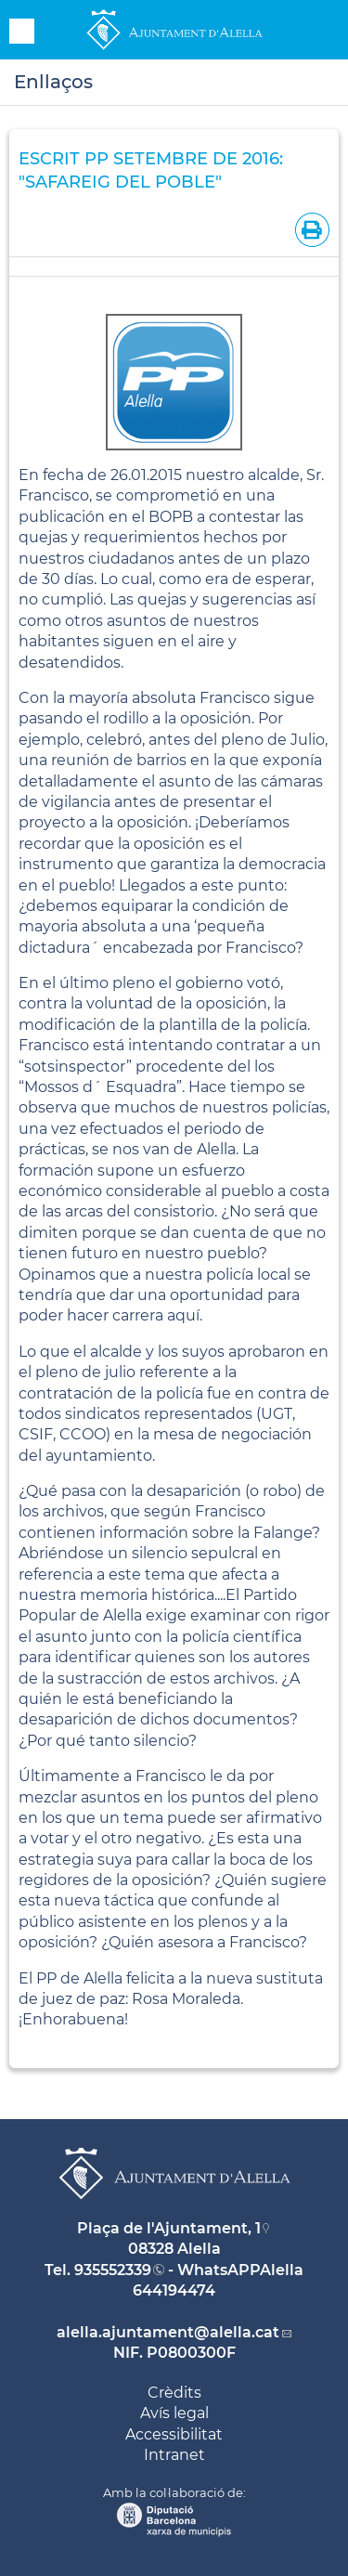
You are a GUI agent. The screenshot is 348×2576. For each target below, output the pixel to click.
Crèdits (174, 2392)
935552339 (112, 2270)
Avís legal (174, 2413)
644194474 (174, 2290)
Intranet (174, 2455)
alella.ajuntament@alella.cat (168, 2332)
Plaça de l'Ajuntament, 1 (169, 2228)
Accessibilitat (174, 2434)
